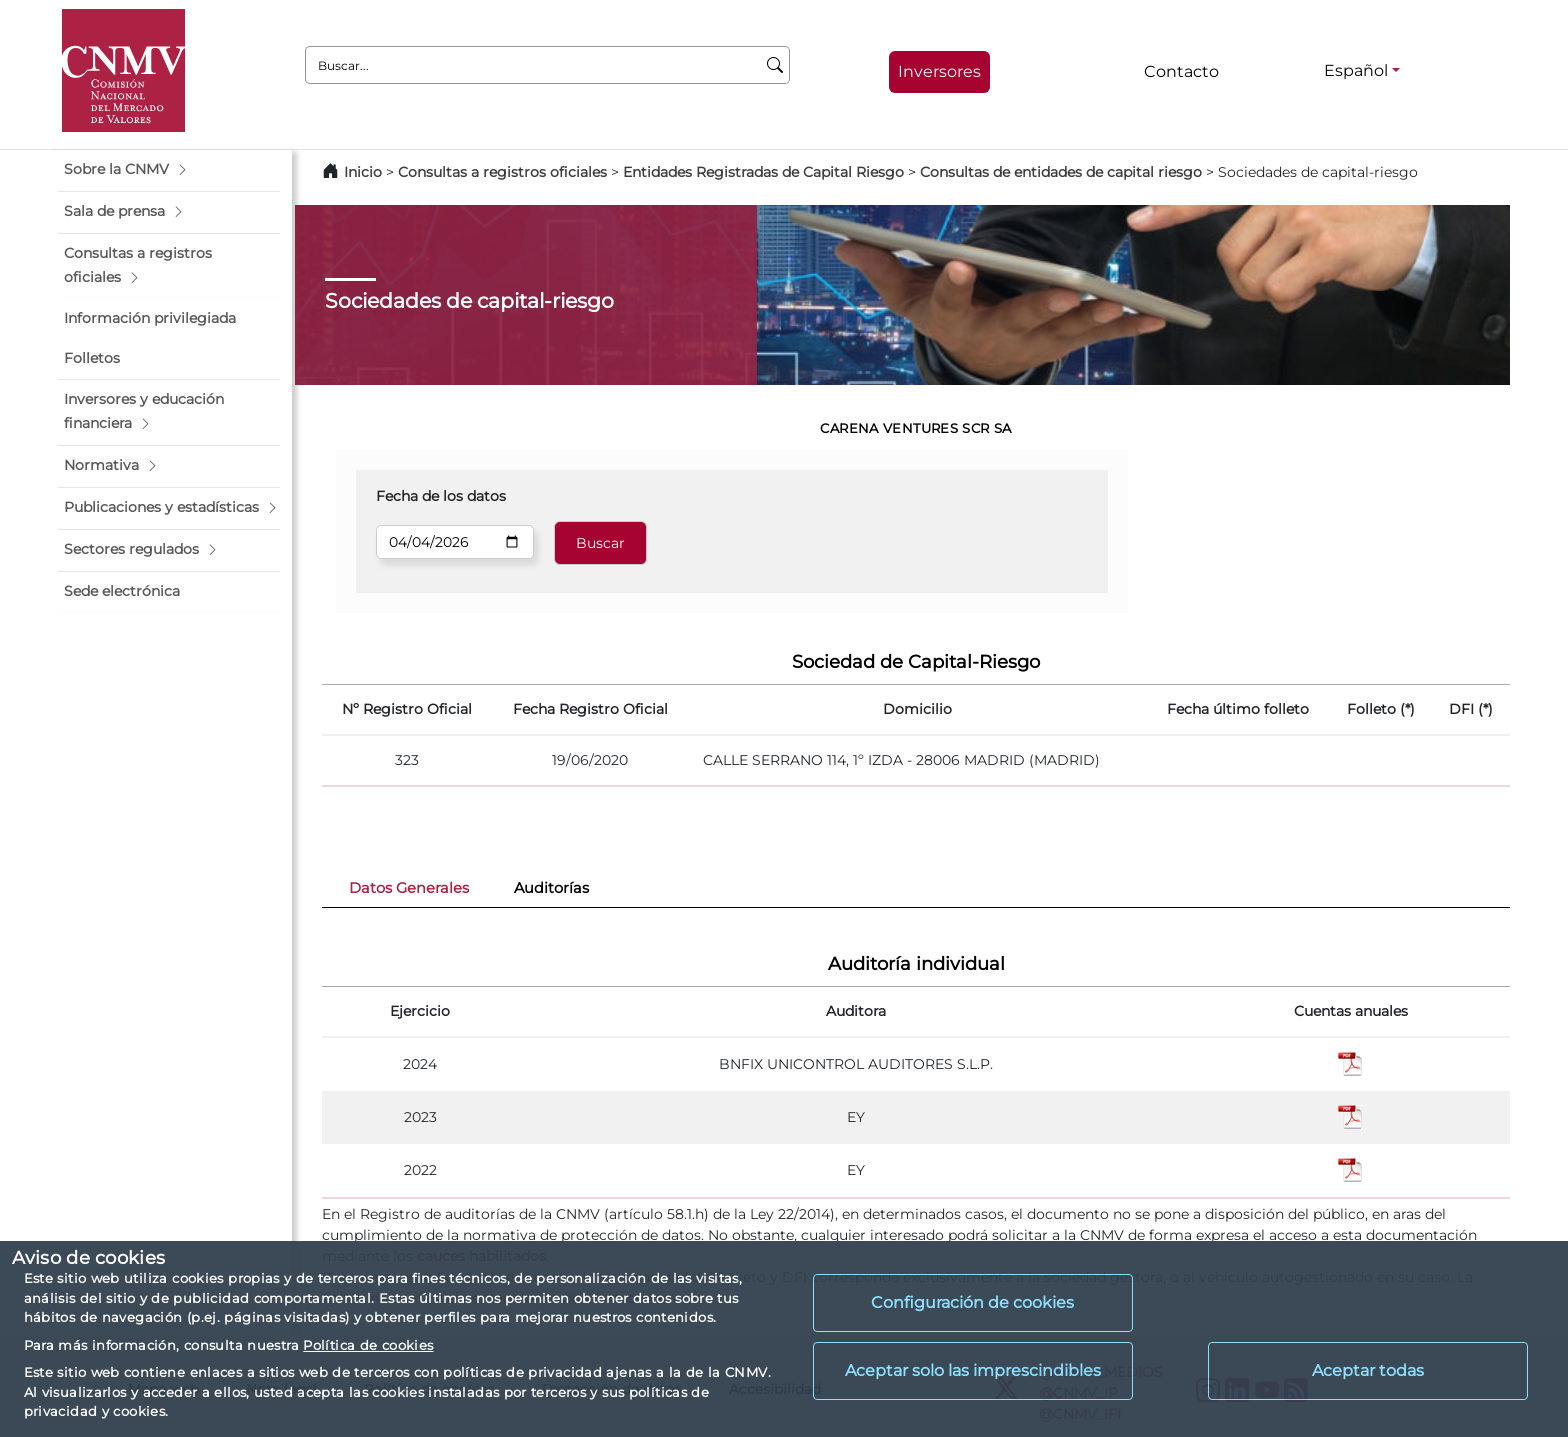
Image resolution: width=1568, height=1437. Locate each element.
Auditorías (551, 888)
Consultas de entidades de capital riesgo (1061, 172)
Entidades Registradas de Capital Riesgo (763, 172)
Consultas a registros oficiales (502, 172)
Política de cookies (368, 1345)
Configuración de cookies (972, 1302)
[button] (169, 170)
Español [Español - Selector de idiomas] (1356, 70)
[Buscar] (775, 65)
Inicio (363, 172)
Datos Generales (409, 888)
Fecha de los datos (441, 496)
